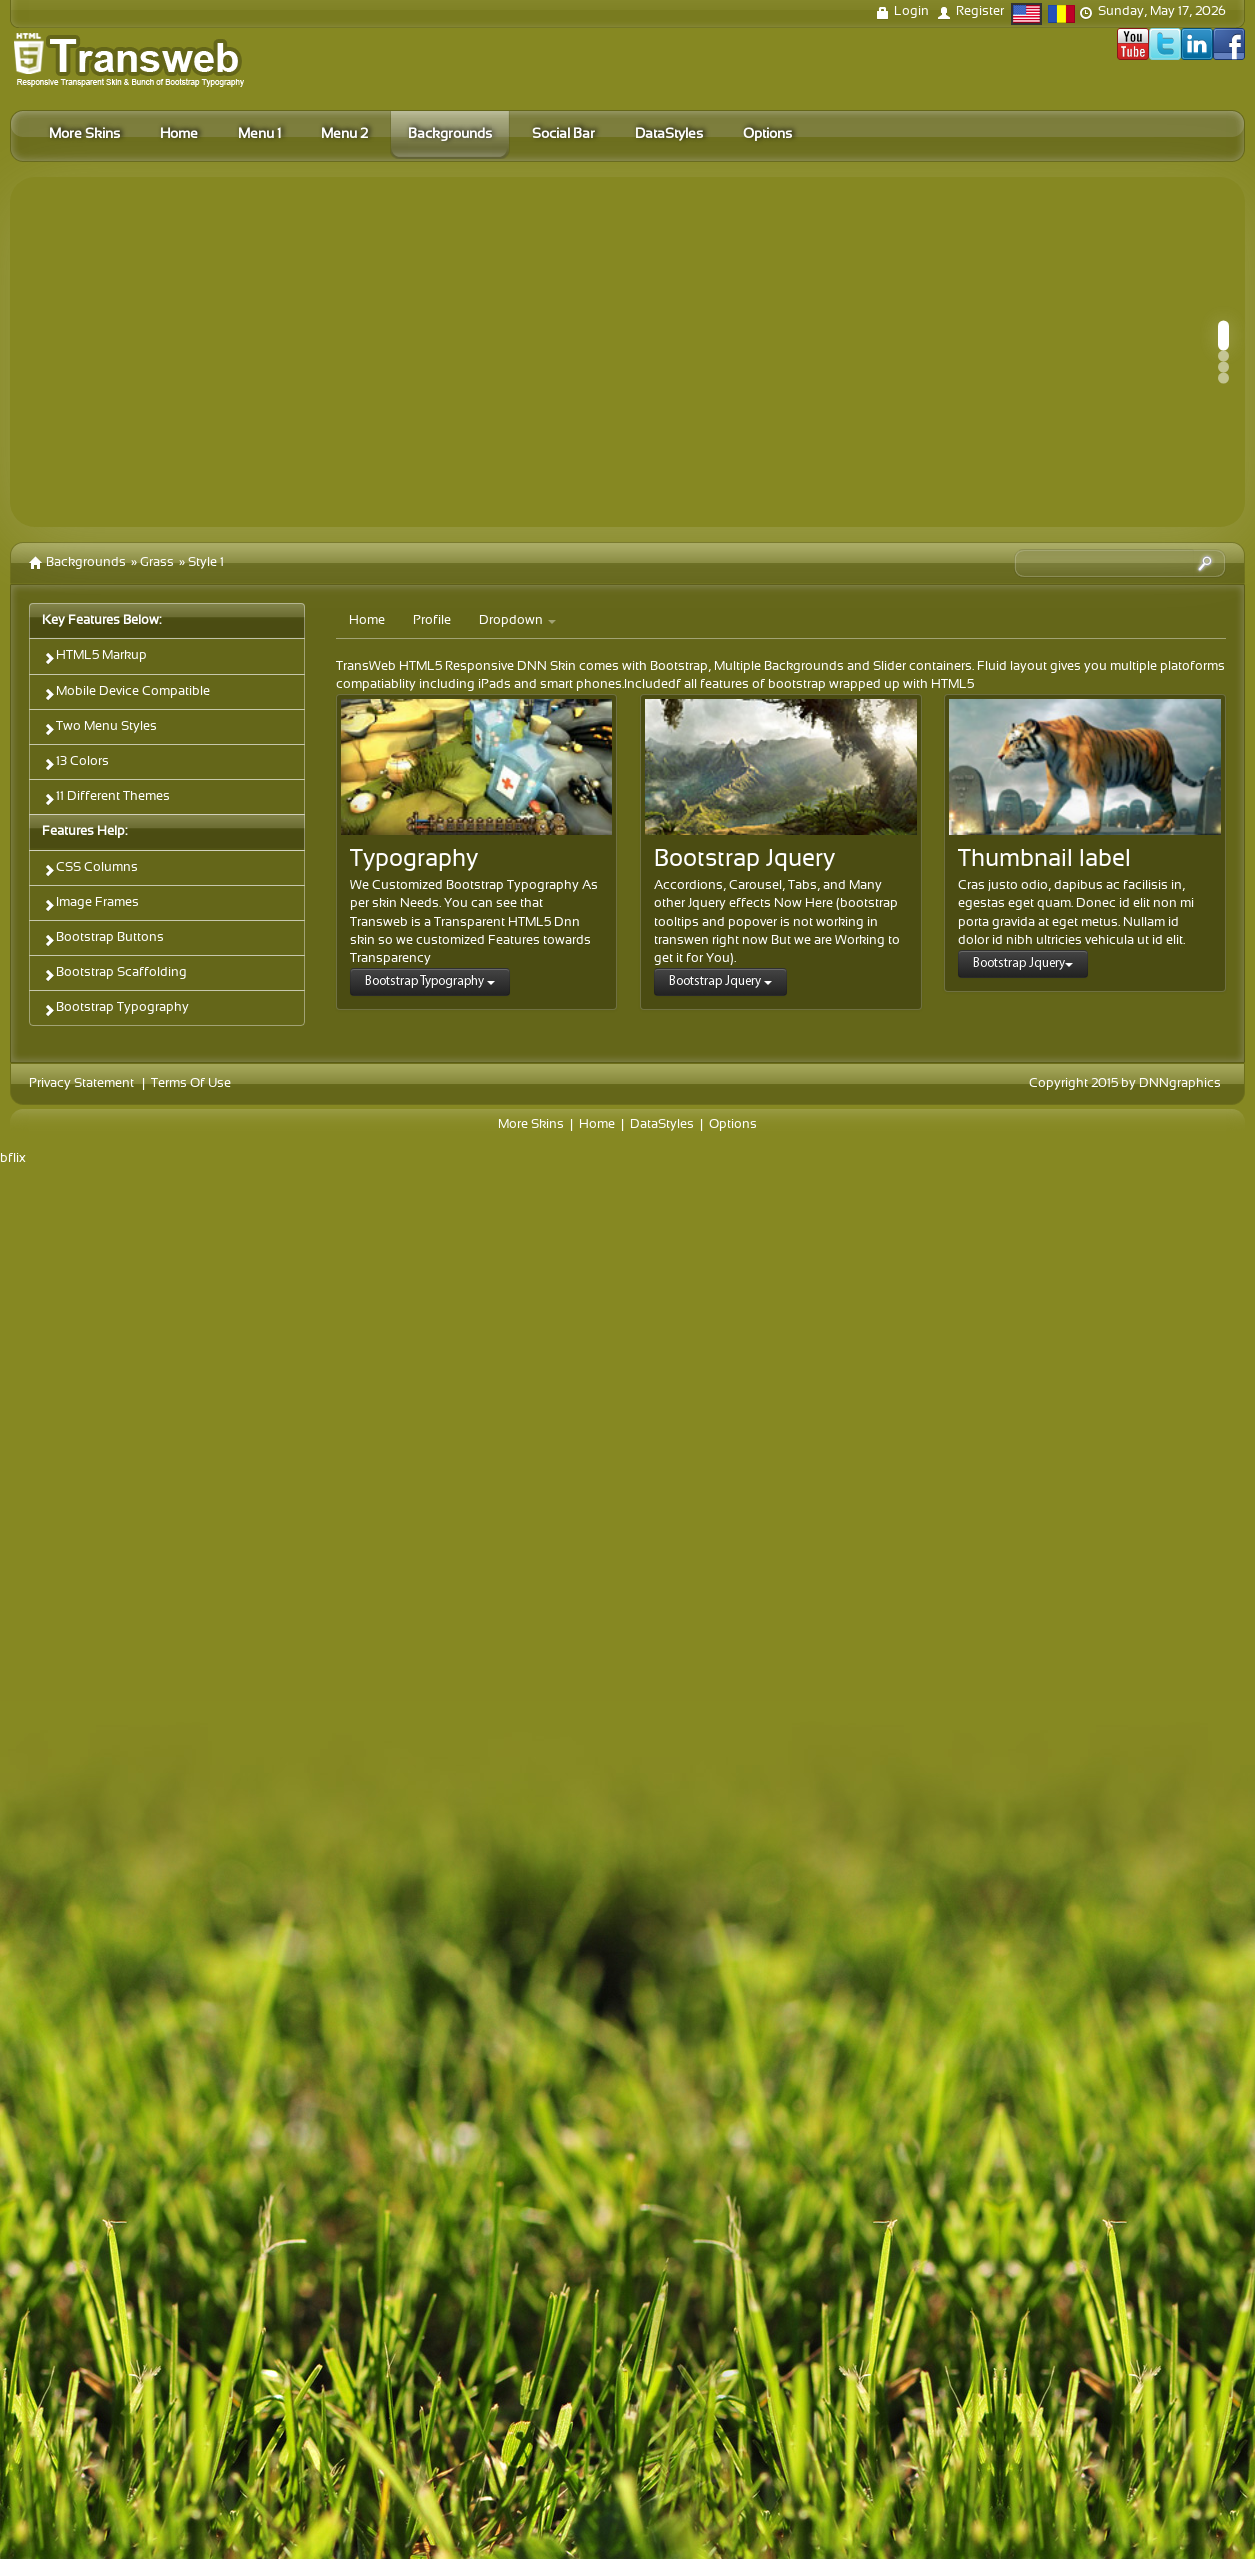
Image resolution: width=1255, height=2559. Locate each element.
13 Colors (75, 763)
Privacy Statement (81, 1084)
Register (980, 12)
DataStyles (662, 1125)
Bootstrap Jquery (720, 981)
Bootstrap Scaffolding (114, 974)
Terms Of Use (191, 1084)
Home (367, 621)
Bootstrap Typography (115, 1009)
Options (733, 1125)
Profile (432, 621)
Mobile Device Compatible (126, 693)
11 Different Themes (106, 798)
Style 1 (206, 563)
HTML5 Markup (94, 657)
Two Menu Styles (99, 728)
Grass (157, 563)
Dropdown (517, 621)
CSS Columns (90, 869)
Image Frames (90, 904)
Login (911, 12)
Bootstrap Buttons (103, 939)
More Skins (531, 1125)
